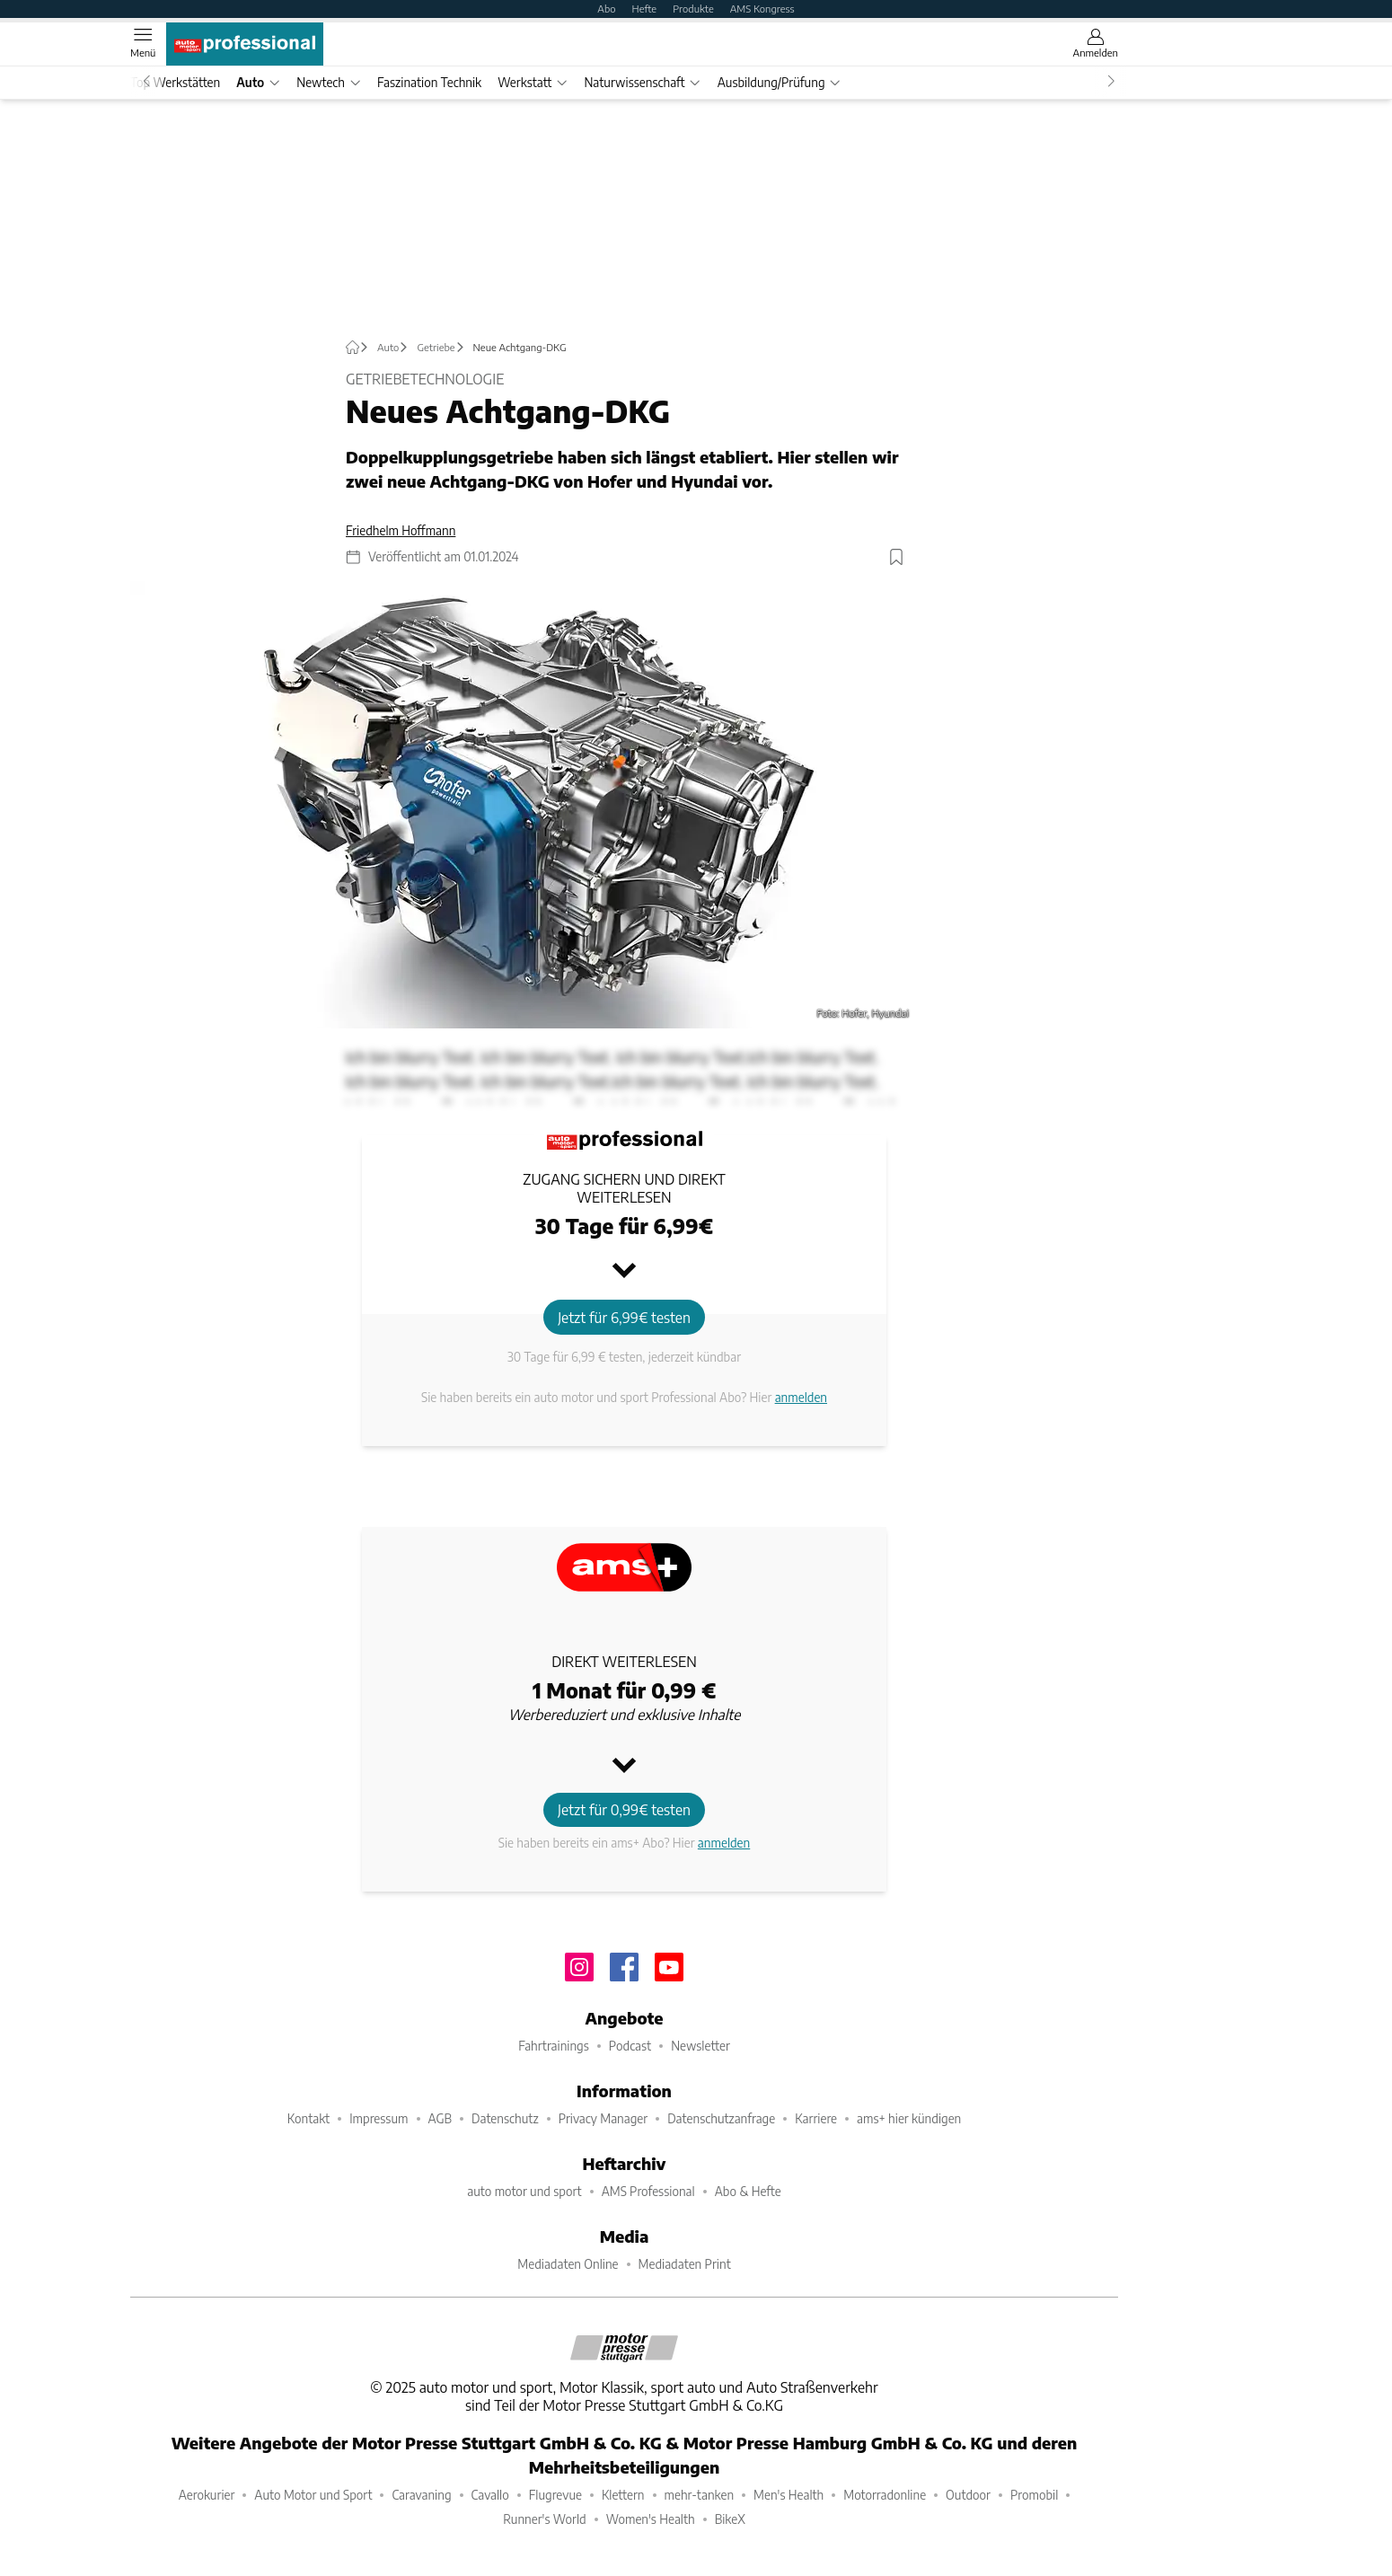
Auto (258, 82)
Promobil (1034, 2494)
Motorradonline (884, 2494)
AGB (440, 2118)
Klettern (623, 2494)
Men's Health (788, 2494)
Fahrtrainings (553, 2045)
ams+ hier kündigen (909, 2118)
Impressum (378, 2118)
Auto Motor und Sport (313, 2494)
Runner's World (544, 2519)
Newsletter (700, 2045)
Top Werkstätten (175, 82)
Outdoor (968, 2494)
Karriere (816, 2118)
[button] (527, 804)
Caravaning (421, 2494)
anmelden (801, 1397)
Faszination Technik (429, 82)
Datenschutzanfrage (721, 2118)
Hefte (644, 8)
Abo (606, 8)
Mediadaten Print (685, 2264)
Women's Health (650, 2519)
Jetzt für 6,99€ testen (624, 1317)
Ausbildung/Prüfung (779, 82)
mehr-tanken (700, 2494)
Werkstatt (533, 82)
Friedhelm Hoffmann (400, 530)
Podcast (630, 2045)
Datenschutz (505, 2118)
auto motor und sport (524, 2191)
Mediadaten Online (567, 2264)
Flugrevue (555, 2494)
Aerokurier (207, 2494)
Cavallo (490, 2494)
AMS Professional (648, 2191)
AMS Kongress (762, 8)
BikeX (730, 2519)
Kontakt (308, 2118)
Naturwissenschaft (642, 82)
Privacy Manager (603, 2118)
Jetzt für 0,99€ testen (624, 1809)
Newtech (328, 82)
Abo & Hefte (748, 2191)
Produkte (693, 8)
